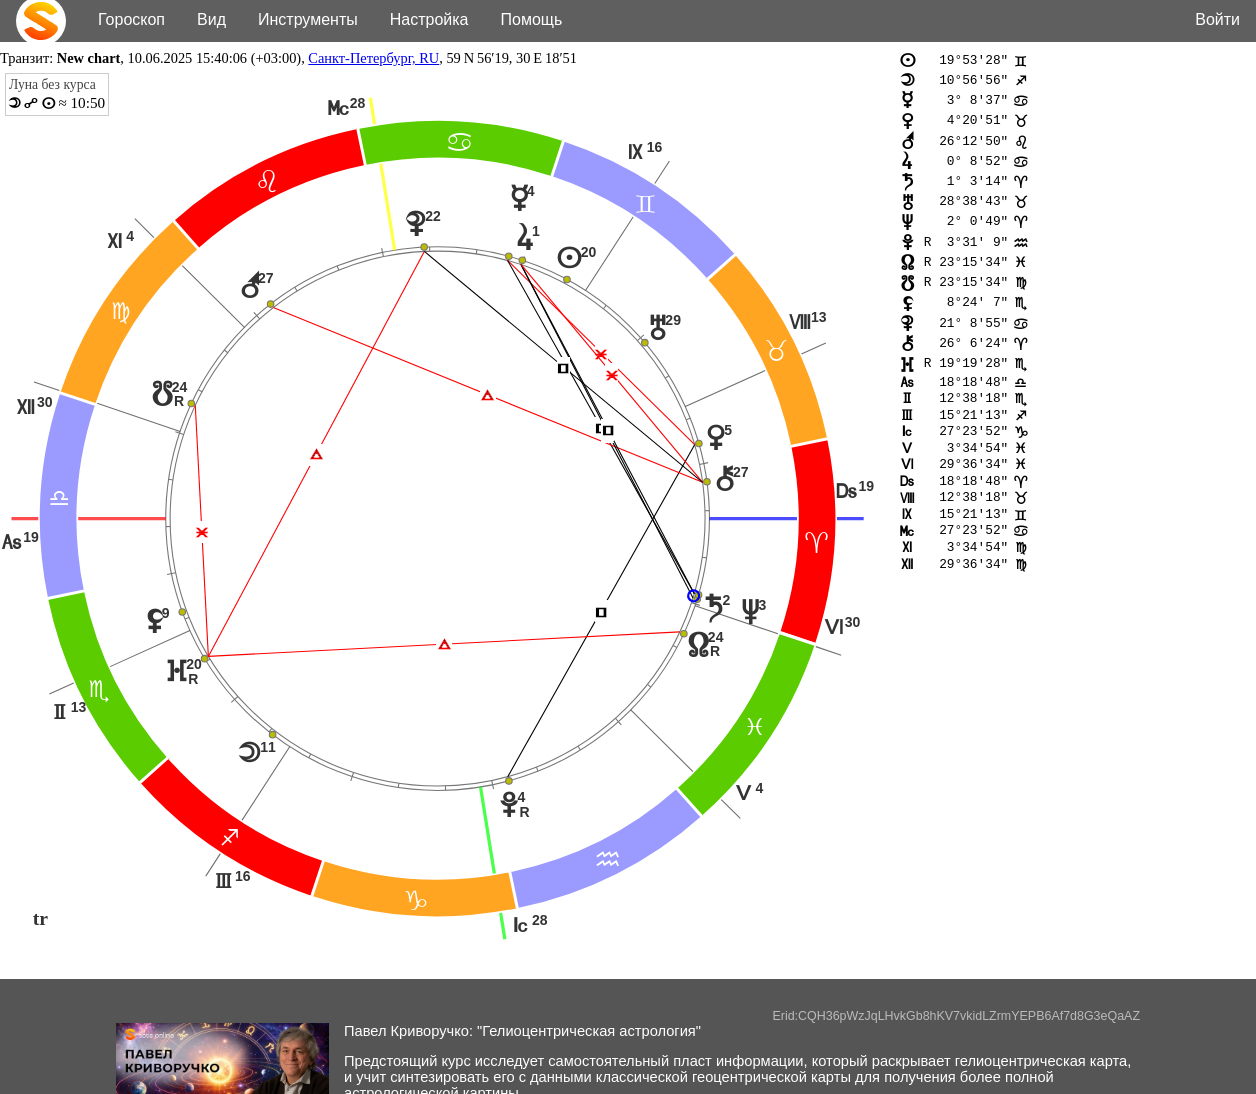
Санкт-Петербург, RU (373, 58)
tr (40, 918)
